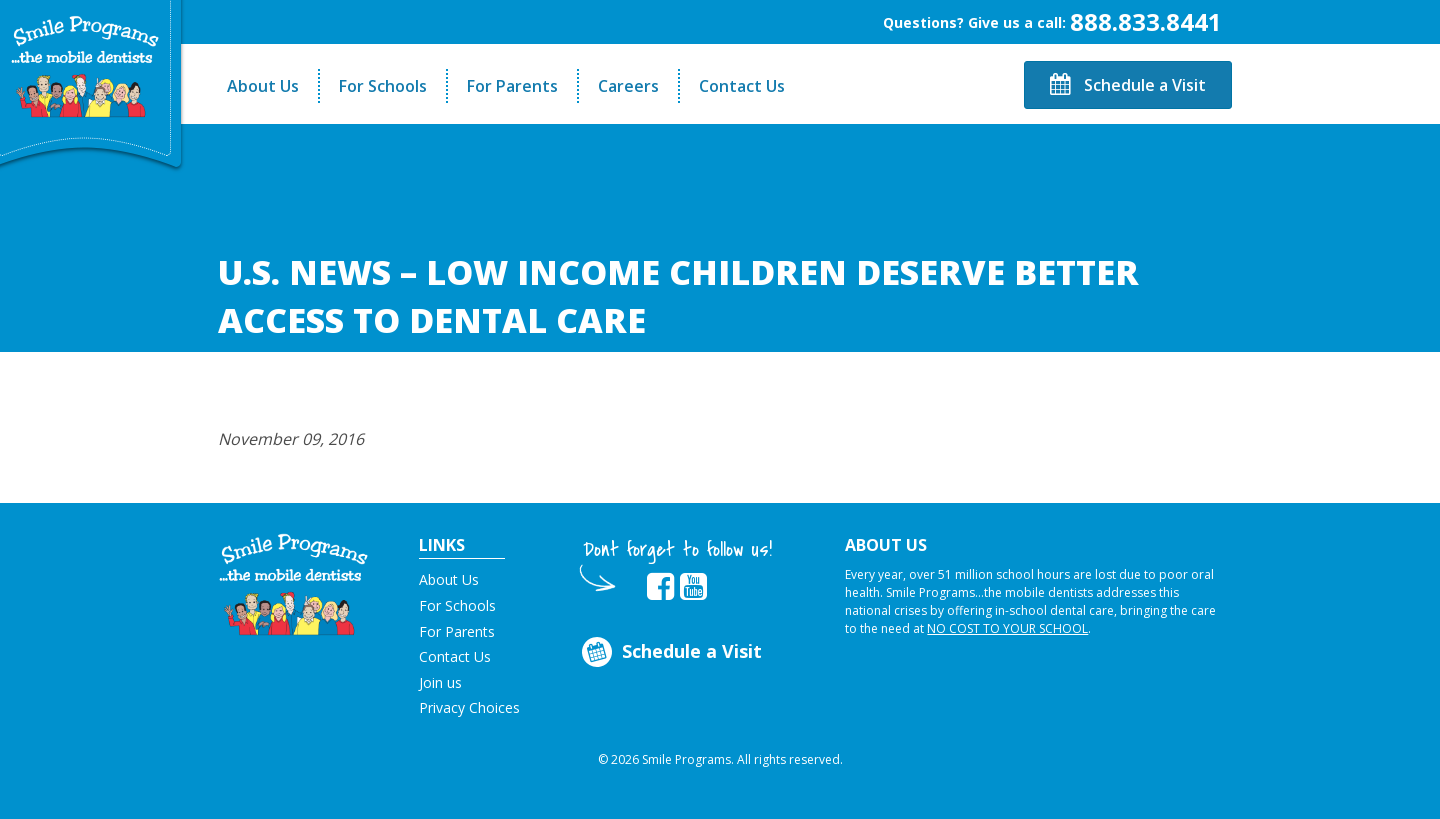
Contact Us (742, 86)
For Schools (383, 86)
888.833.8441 (1146, 21)
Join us (440, 682)
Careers (628, 86)
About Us (263, 86)
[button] (293, 583)
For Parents (512, 86)
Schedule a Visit (1128, 85)
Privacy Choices (469, 707)
